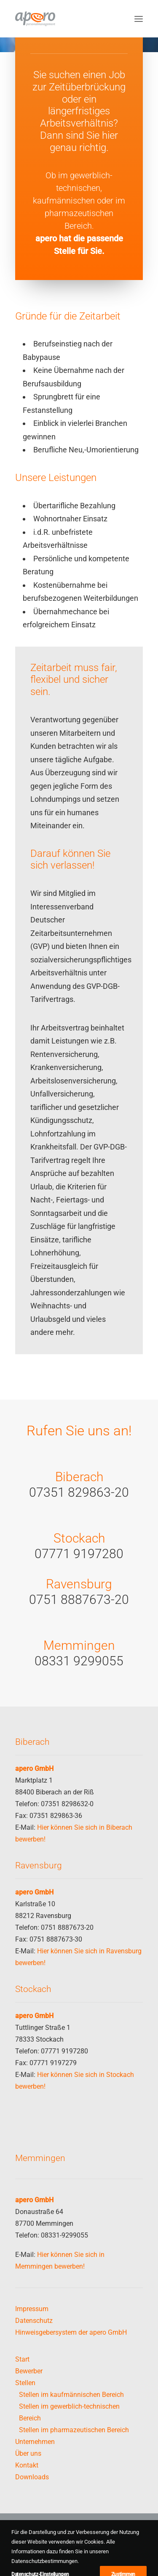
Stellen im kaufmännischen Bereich (71, 2395)
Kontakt (26, 2465)
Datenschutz (34, 2321)
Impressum (31, 2309)
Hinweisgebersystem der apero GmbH (71, 2332)
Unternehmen (35, 2442)
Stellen (25, 2383)
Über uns (28, 2453)
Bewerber (29, 2371)
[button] (138, 18)
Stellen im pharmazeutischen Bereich (74, 2430)
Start (22, 2359)
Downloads (32, 2477)
